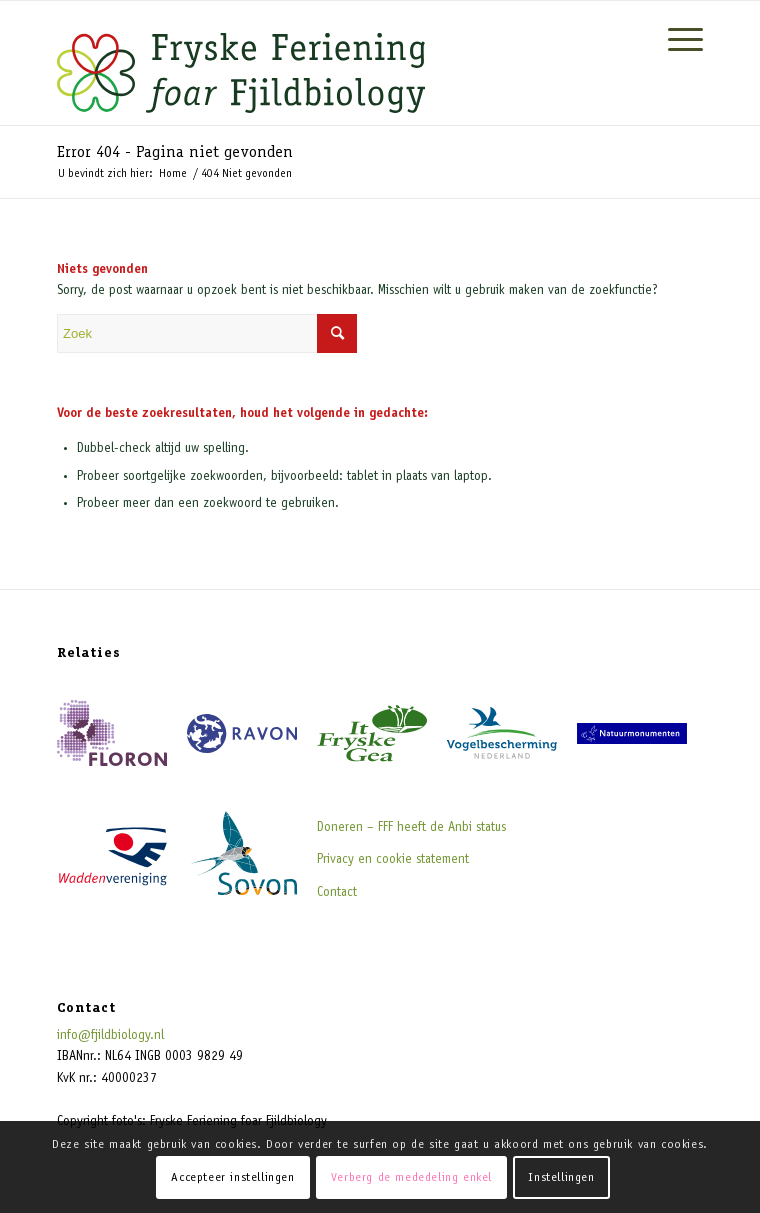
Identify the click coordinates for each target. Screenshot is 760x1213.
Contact (337, 893)
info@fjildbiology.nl (110, 1036)
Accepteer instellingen (232, 1178)
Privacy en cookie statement (393, 860)
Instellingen (561, 1178)
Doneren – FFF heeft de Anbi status (411, 828)
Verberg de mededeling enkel (411, 1178)
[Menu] (675, 41)
